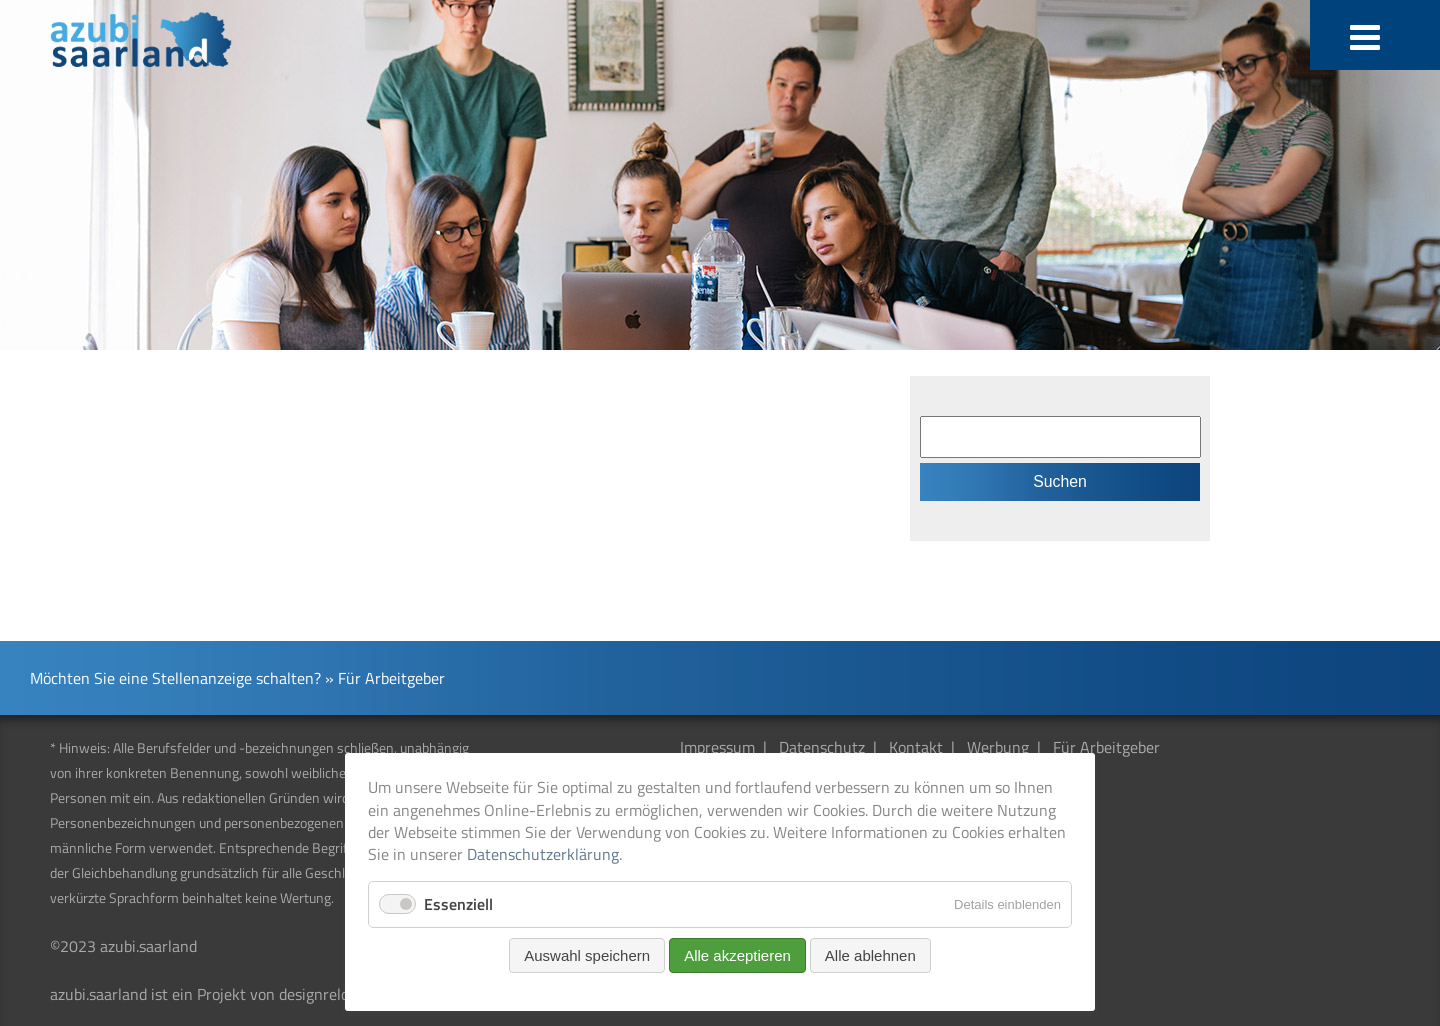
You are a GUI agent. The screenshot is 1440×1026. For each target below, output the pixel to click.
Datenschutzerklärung (543, 854)
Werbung (998, 747)
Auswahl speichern (587, 955)
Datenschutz (822, 747)
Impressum (717, 747)
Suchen (1060, 481)
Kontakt (916, 747)
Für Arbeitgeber (1106, 747)
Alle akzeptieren (737, 955)
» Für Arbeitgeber (385, 678)
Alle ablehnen (870, 955)
